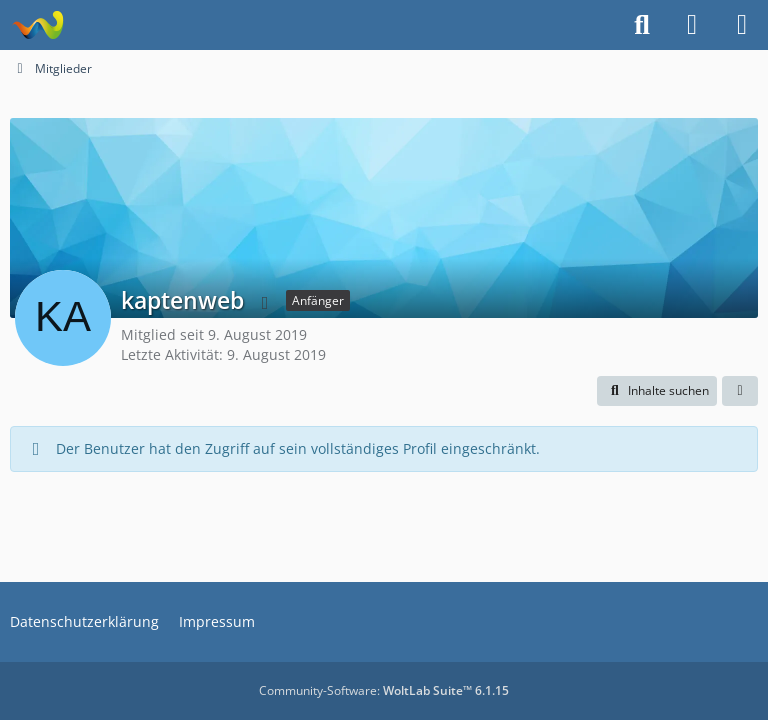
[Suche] (642, 25)
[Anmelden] (692, 25)
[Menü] (742, 25)
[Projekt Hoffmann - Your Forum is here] (37, 25)
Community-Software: (384, 690)
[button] (657, 391)
